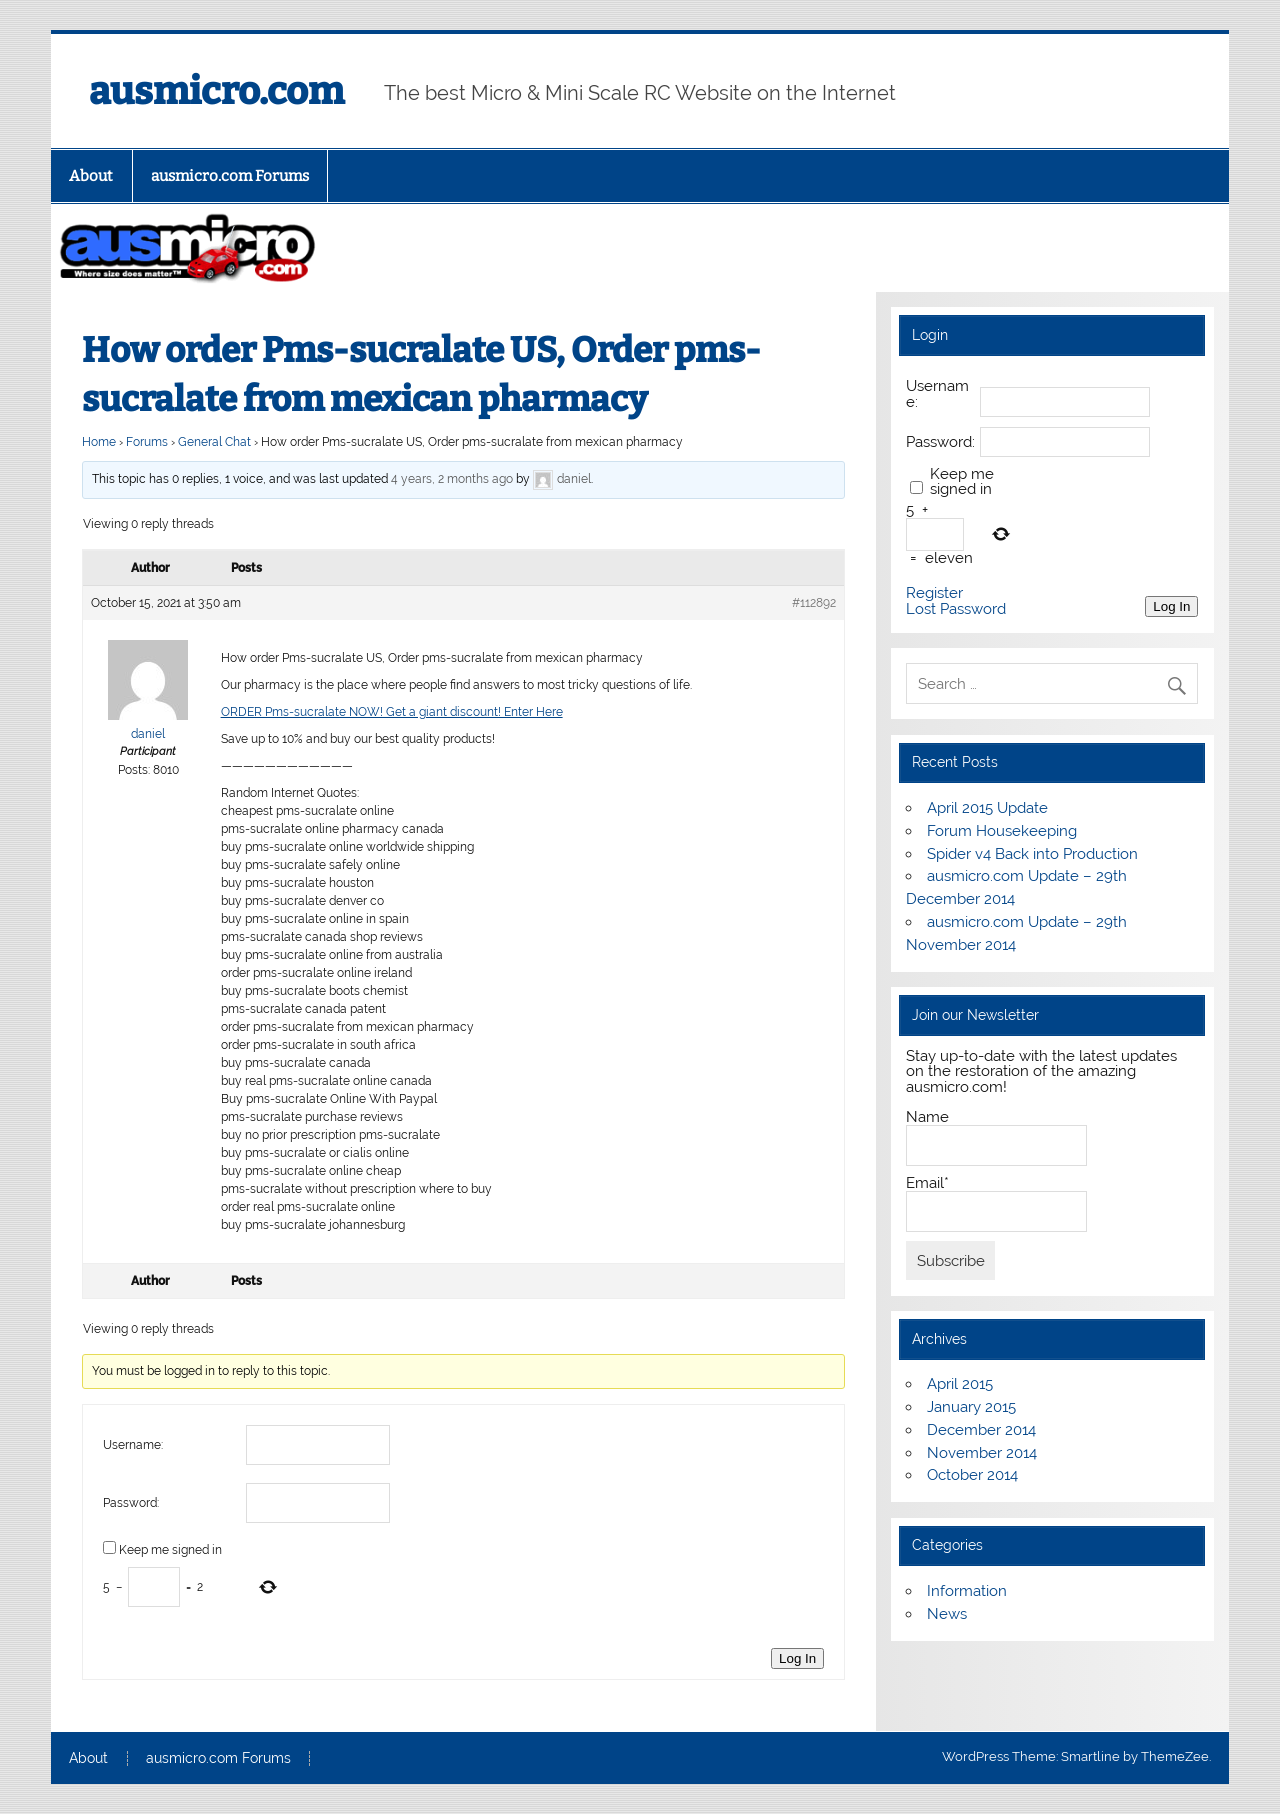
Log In (797, 1658)
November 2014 (982, 1453)
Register (934, 593)
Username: (133, 1445)
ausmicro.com (216, 91)
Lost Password (956, 609)
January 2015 (971, 1407)
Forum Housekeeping (1002, 831)
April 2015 (960, 1384)
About (91, 176)
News (947, 1614)
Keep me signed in (170, 1550)
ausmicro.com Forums (230, 176)
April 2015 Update (987, 808)
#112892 (814, 603)
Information (967, 1591)
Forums (147, 442)
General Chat (214, 442)
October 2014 (972, 1475)
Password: (131, 1503)
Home (99, 442)
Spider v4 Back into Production (1032, 854)
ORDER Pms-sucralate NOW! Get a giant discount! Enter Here (392, 712)
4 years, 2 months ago (452, 479)
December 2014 (981, 1430)
